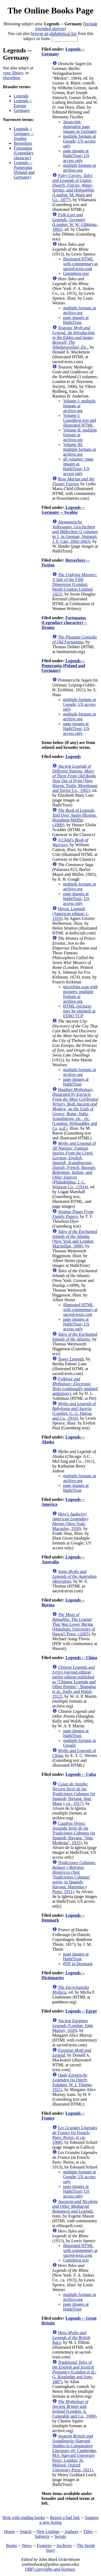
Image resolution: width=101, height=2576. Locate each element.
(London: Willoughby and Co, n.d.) (75, 1109)
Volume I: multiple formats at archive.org (79, 406)
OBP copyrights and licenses (50, 2569)
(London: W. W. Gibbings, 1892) (75, 222)
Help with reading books (23, 2517)
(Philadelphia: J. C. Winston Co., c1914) (74, 1165)
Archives (64, 2545)
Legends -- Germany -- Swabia (24, 133)
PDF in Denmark (77, 1963)
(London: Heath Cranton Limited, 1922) (74, 584)
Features (44, 2545)
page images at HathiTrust (76, 320)
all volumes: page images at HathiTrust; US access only (78, 466)
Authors (71, 2531)
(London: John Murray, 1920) (72, 2025)
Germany (22, 110)
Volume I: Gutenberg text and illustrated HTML (79, 420)
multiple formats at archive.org (79, 167)
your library (13, 72)
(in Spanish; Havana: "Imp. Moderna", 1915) (73, 1833)
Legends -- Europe (23, 103)
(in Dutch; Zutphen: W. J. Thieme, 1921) (72, 2082)
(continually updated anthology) (74, 1386)
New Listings (48, 2531)
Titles (88, 2531)
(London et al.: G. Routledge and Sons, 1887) (74, 2372)
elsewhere (11, 77)
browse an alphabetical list (53, 33)
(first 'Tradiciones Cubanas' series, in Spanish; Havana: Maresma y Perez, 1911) (74, 1877)
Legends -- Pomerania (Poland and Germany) (24, 169)
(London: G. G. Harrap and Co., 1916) (74, 1410)
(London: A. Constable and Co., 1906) (74, 2408)
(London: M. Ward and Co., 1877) (73, 187)
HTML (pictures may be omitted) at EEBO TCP (79, 1011)
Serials (60, 2536)
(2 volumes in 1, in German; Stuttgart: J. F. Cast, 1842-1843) (75, 532)
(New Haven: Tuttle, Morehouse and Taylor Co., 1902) (74, 778)
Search (26, 2531)
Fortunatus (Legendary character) (24, 153)
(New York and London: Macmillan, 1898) (74, 1238)
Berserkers (23, 143)
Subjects (42, 2536)
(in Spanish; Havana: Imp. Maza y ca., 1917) (73, 1794)
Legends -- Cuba (80, 1774)
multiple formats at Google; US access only (79, 141)
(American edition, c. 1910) (70, 913)
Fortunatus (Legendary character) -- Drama (64, 622)
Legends (21, 96)
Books (11, 2545)
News (27, 2545)
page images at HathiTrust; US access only (76, 155)
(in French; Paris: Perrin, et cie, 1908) (74, 2135)
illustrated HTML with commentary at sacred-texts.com (80, 264)
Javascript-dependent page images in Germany (80, 126)
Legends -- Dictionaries (63, 1975)
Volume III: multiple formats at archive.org (79, 449)
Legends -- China (81, 1657)
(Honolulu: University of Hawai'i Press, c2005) (73, 1624)
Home (9, 2531)
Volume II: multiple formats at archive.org (80, 435)
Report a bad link (65, 2517)
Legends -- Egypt (81, 2011)
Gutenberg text (76, 273)
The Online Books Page (50, 10)
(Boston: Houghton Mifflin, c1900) (74, 817)
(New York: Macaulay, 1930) (70, 1521)
